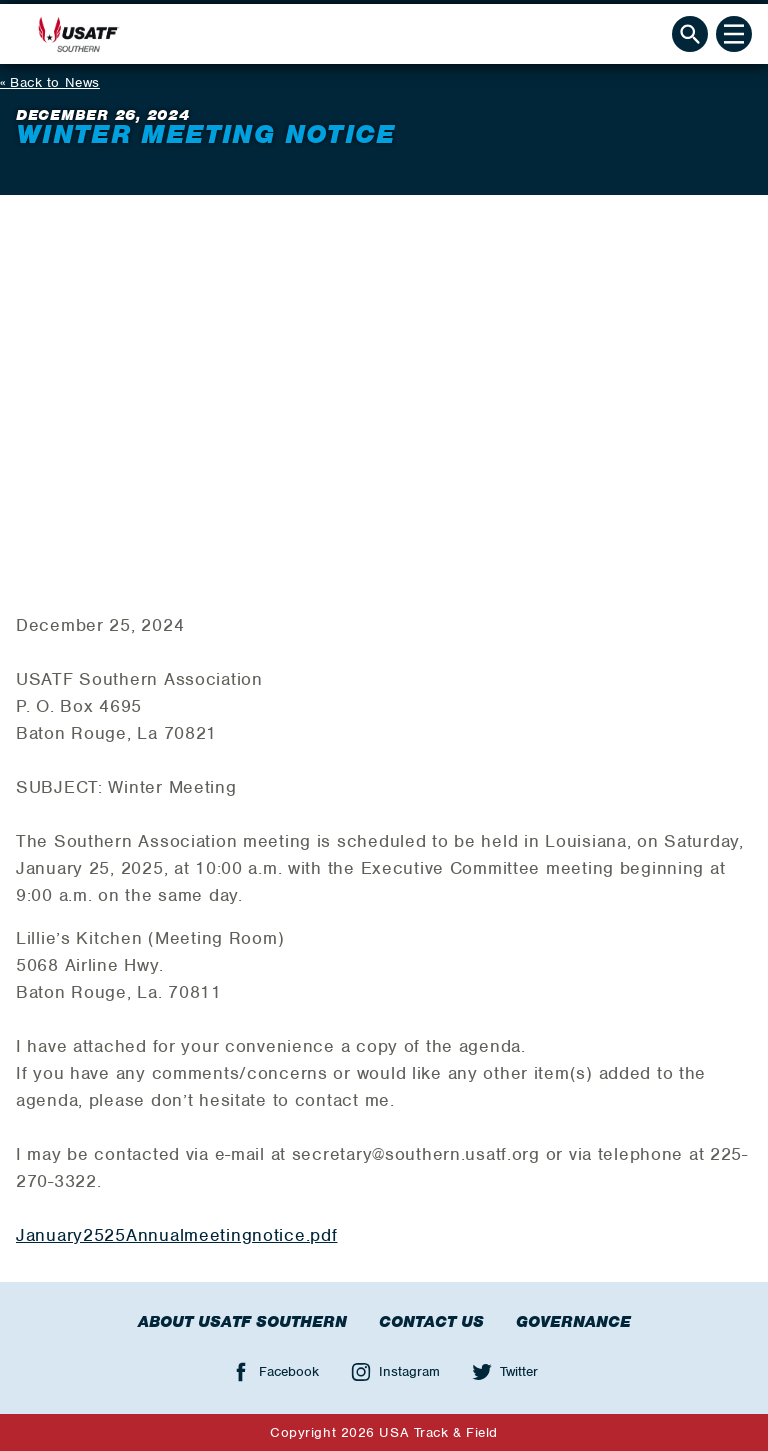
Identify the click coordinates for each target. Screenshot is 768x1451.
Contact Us (431, 1322)
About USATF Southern (242, 1322)
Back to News (55, 82)
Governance (573, 1322)
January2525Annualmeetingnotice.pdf (176, 1235)
